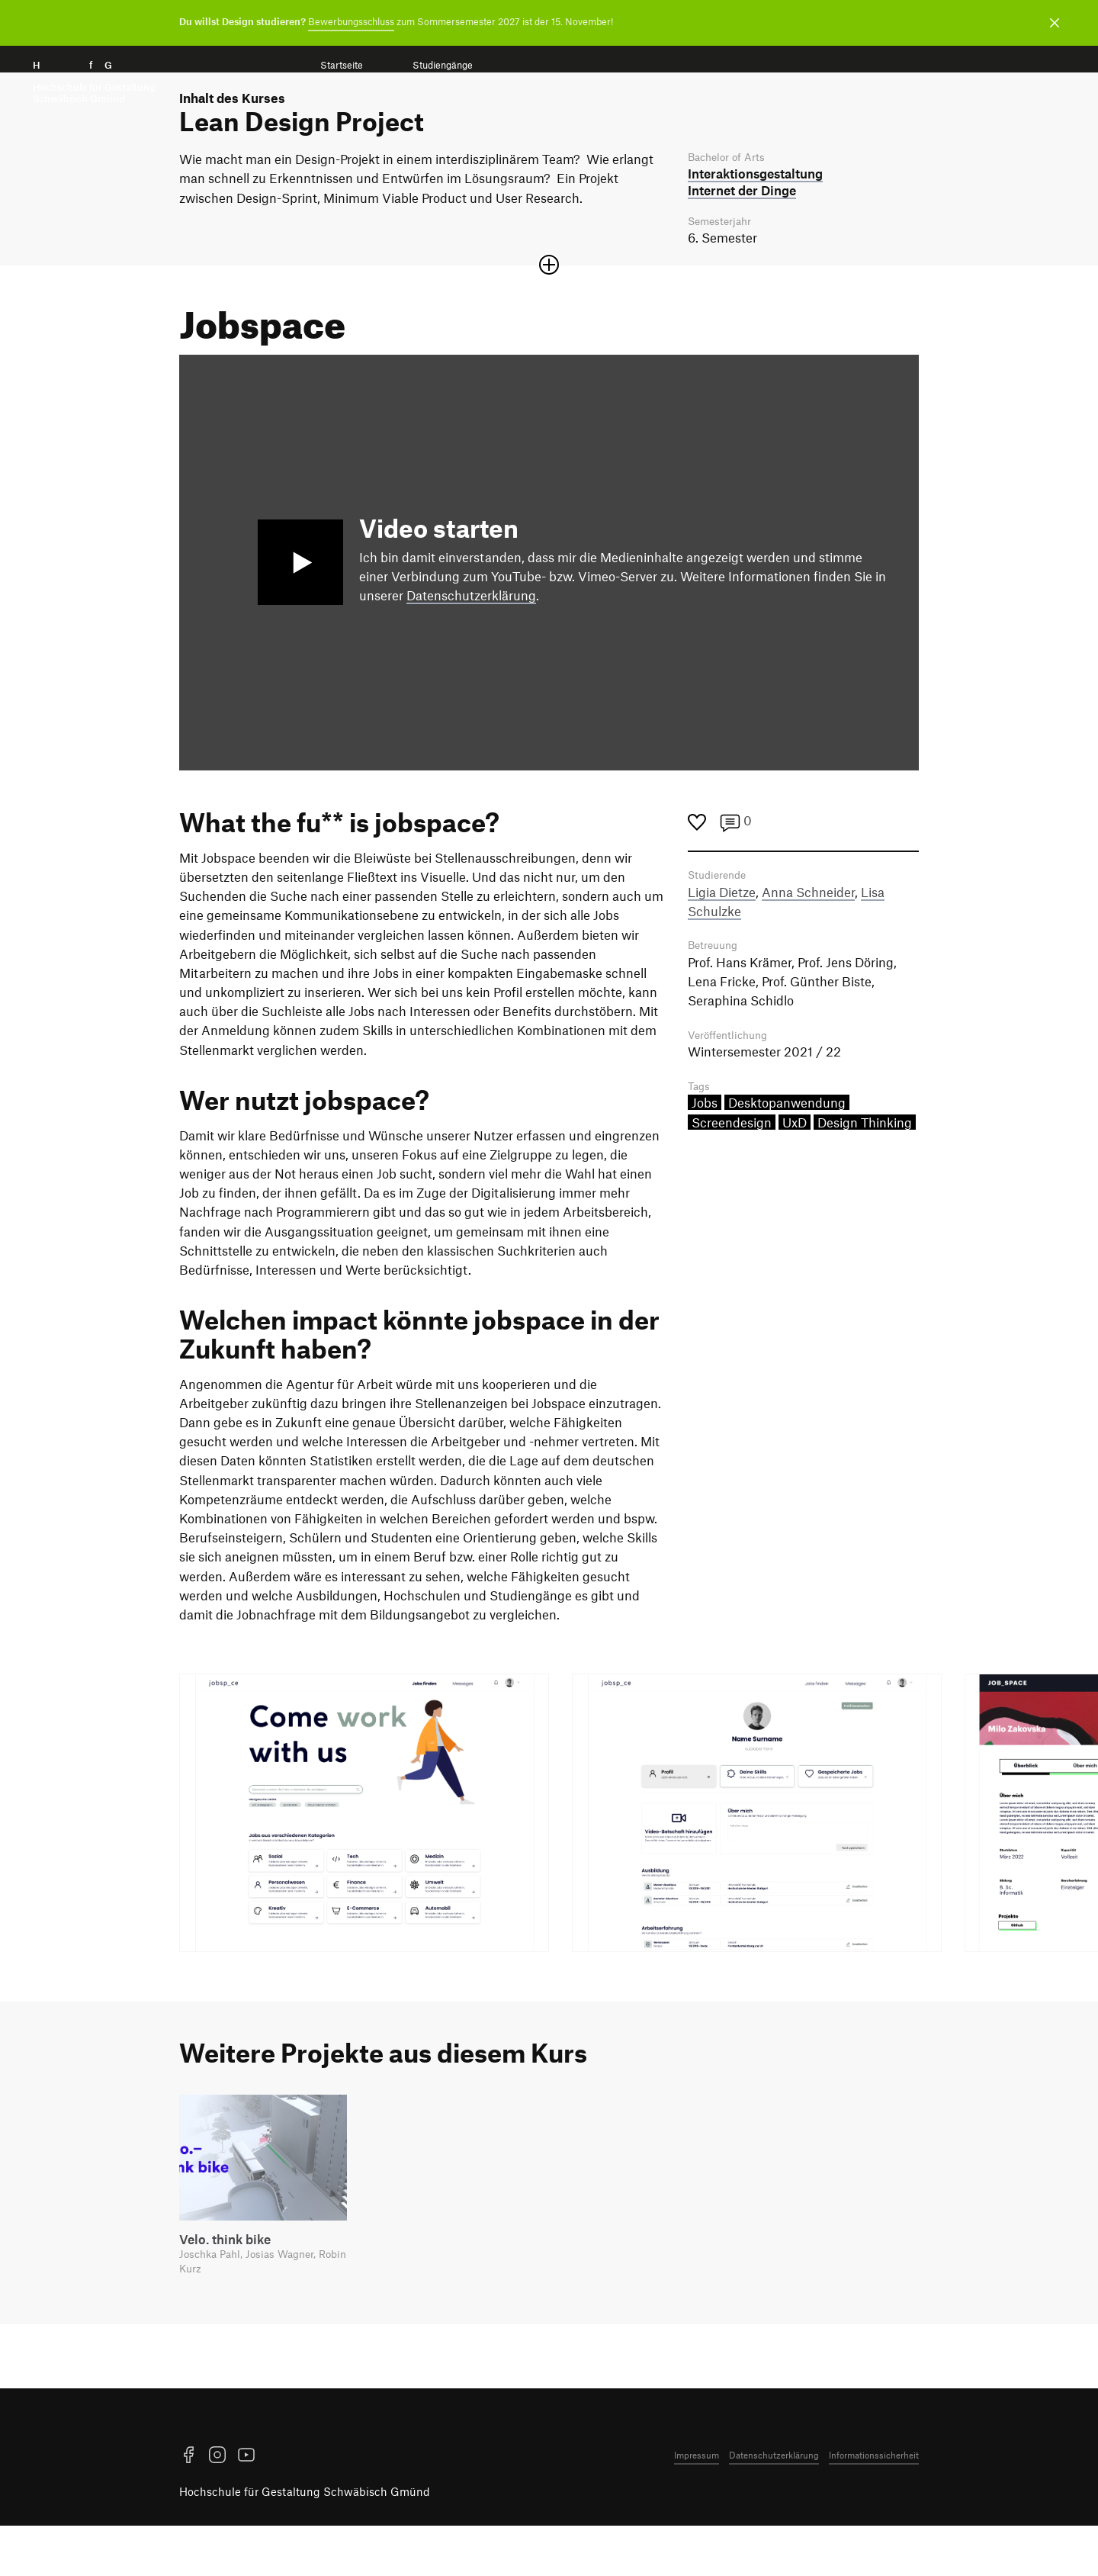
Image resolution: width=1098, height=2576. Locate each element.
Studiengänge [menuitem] (443, 65)
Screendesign (732, 1174)
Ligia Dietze (722, 940)
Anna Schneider (808, 940)
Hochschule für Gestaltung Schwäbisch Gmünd (304, 2542)
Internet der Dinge (742, 236)
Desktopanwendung (787, 1155)
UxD (794, 1174)
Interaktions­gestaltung (755, 219)
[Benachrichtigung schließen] (1054, 23)
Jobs (705, 1155)
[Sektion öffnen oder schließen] (549, 312)
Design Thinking (864, 1174)
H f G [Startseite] (94, 82)
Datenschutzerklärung (471, 643)
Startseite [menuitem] (341, 65)
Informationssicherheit (874, 2505)
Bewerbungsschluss (351, 21)
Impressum (696, 2505)
